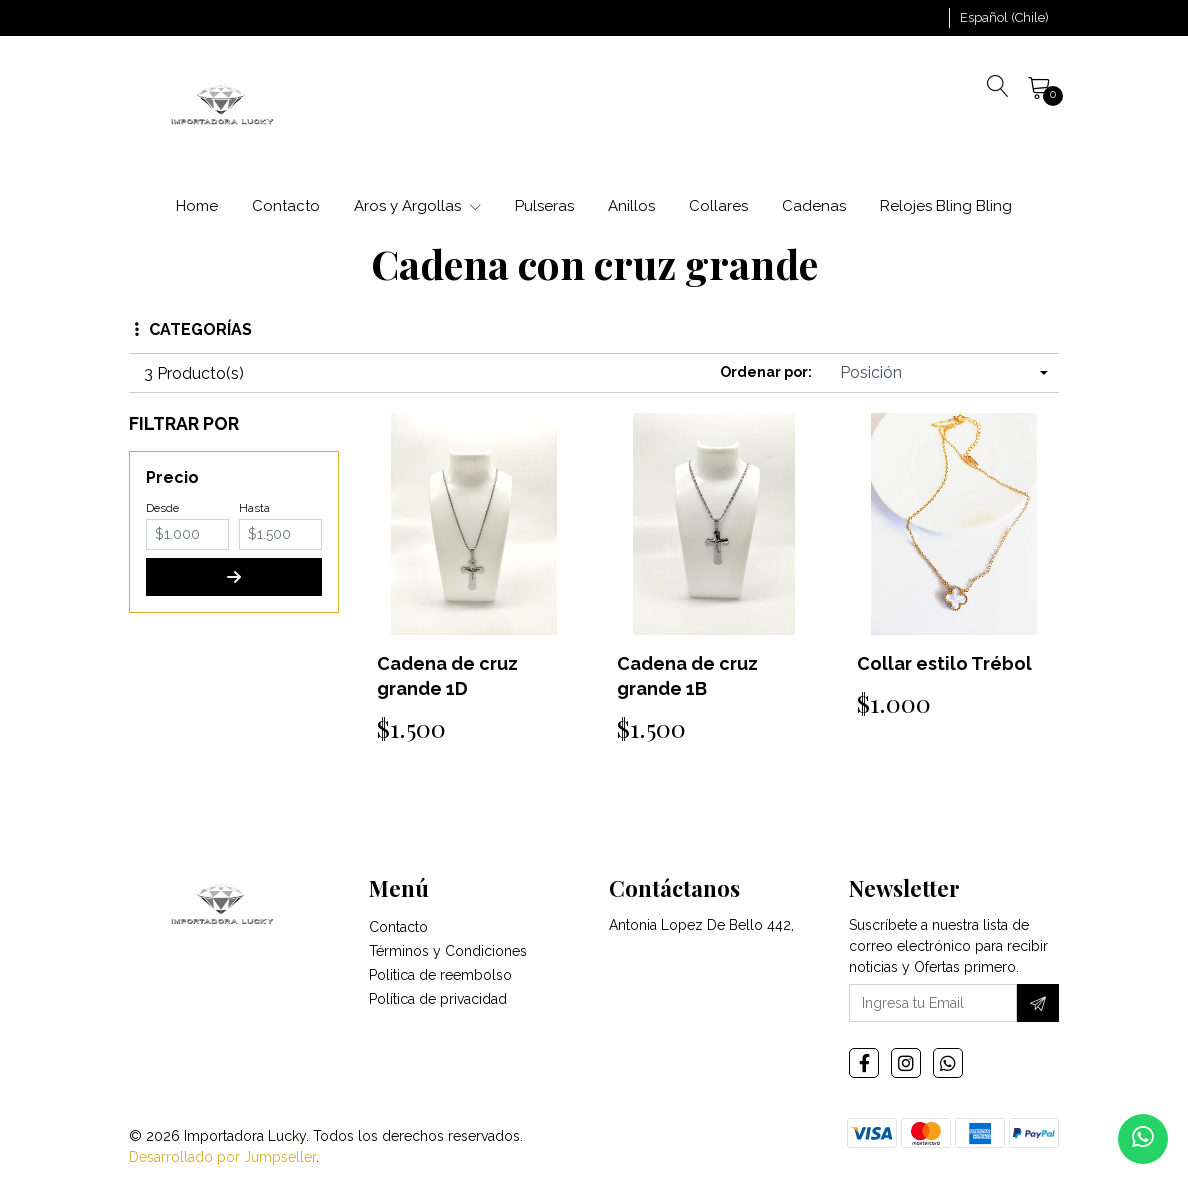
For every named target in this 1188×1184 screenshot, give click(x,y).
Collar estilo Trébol (944, 663)
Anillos (631, 206)
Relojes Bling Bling (946, 206)
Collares (718, 206)
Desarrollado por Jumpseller (222, 1157)
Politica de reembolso (440, 975)
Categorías (193, 329)
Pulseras (544, 206)
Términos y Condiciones (448, 951)
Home (197, 206)
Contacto (286, 206)
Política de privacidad (438, 999)
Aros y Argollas (417, 206)
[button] (1004, 18)
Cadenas (814, 206)
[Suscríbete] (1038, 1003)
